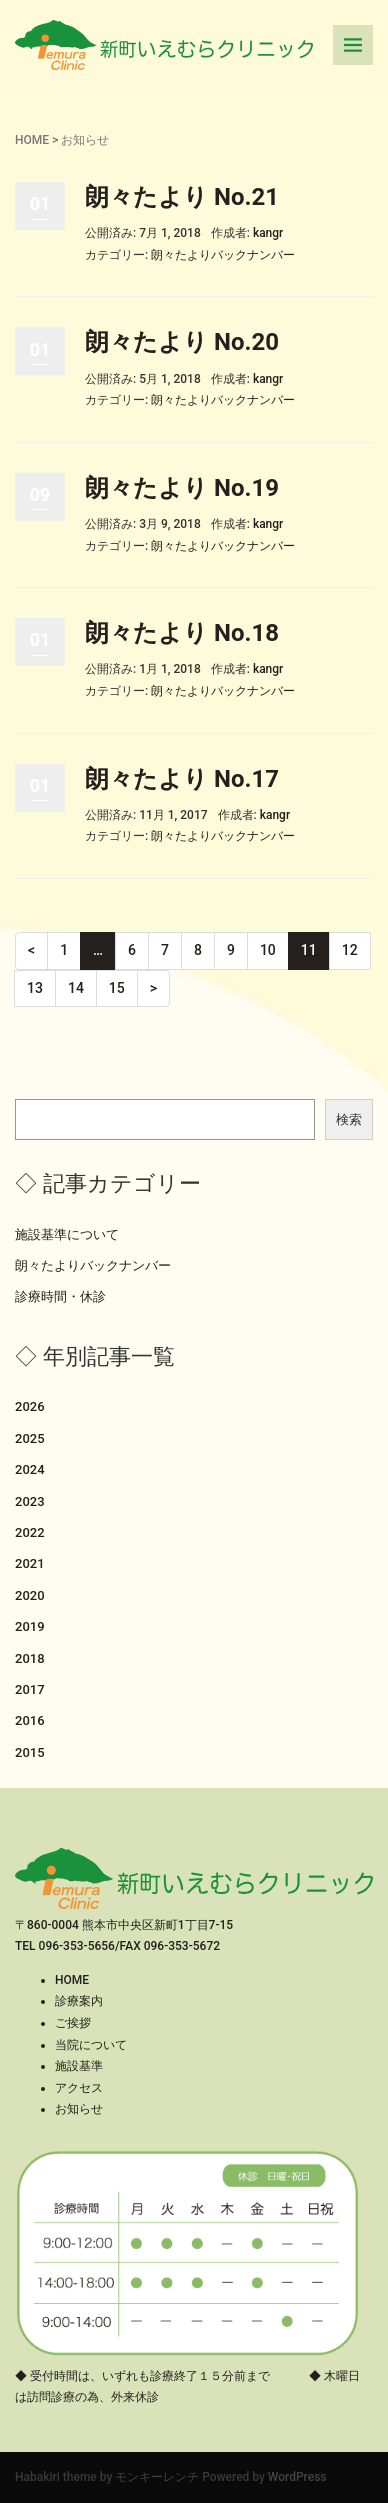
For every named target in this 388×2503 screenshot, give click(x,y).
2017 (30, 1689)
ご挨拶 (73, 2023)
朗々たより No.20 (182, 342)
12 (350, 950)
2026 (30, 1406)
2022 (30, 1532)
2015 (30, 1752)
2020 (30, 1595)
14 (76, 988)
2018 (30, 1658)
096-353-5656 (77, 1946)
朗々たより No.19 (182, 488)
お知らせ (79, 2109)
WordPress (297, 2477)
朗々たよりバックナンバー (223, 255)
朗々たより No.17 (182, 779)
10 (268, 950)
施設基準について (67, 1234)
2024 (30, 1469)
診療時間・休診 (60, 1296)
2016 (30, 1720)
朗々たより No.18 (182, 633)
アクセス (79, 2088)
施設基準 (79, 2066)
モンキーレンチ (157, 2477)
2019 (30, 1626)
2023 (30, 1501)
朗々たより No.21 (182, 197)
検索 (349, 1119)
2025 (30, 1438)
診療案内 (79, 2001)
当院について (91, 2045)
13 (35, 988)
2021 (30, 1563)
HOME (32, 140)
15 (117, 988)
